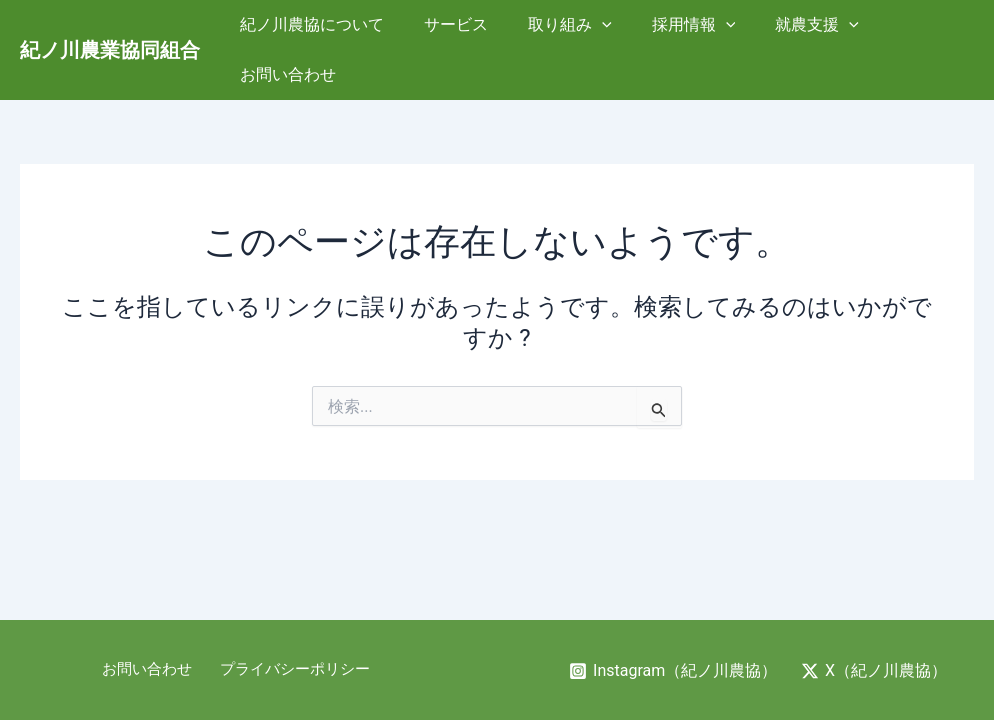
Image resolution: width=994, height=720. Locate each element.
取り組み (557, 28)
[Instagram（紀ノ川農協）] (672, 671)
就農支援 (788, 28)
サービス (451, 27)
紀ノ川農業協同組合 (110, 28)
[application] (589, 28)
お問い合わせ (910, 27)
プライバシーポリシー (292, 669)
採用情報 (673, 28)
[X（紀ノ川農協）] (874, 671)
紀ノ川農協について (315, 27)
